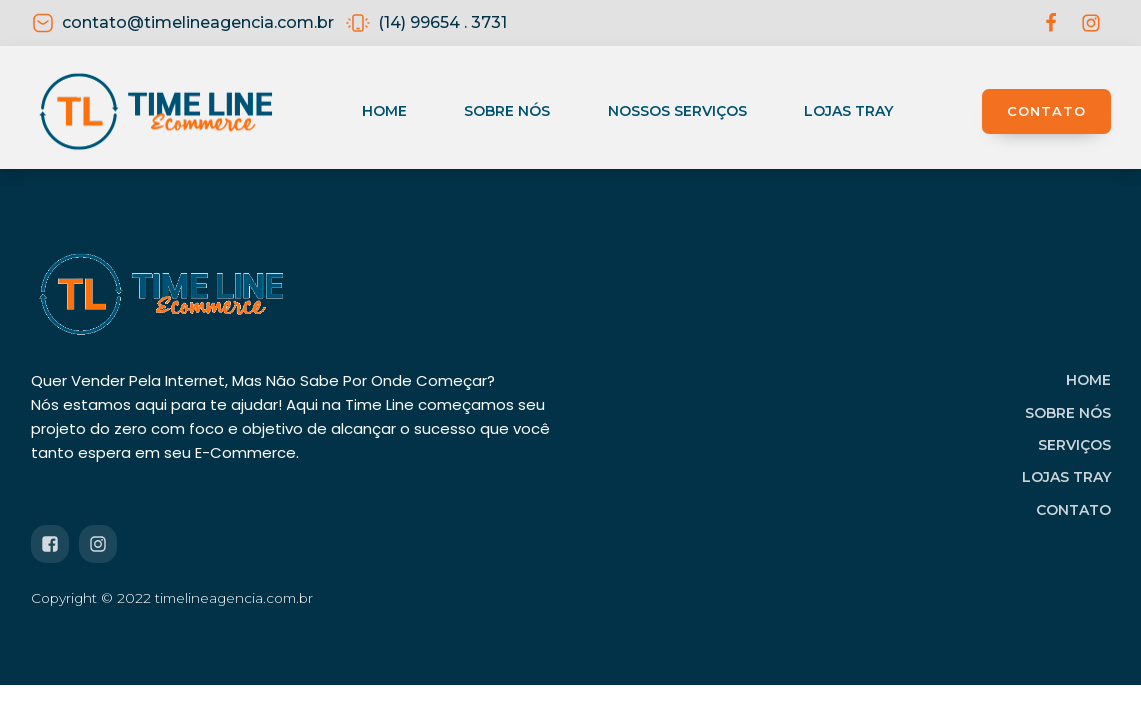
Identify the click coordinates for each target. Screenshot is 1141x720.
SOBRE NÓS (1068, 413)
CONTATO (1046, 111)
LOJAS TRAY (1066, 477)
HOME (1088, 380)
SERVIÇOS (1074, 445)
